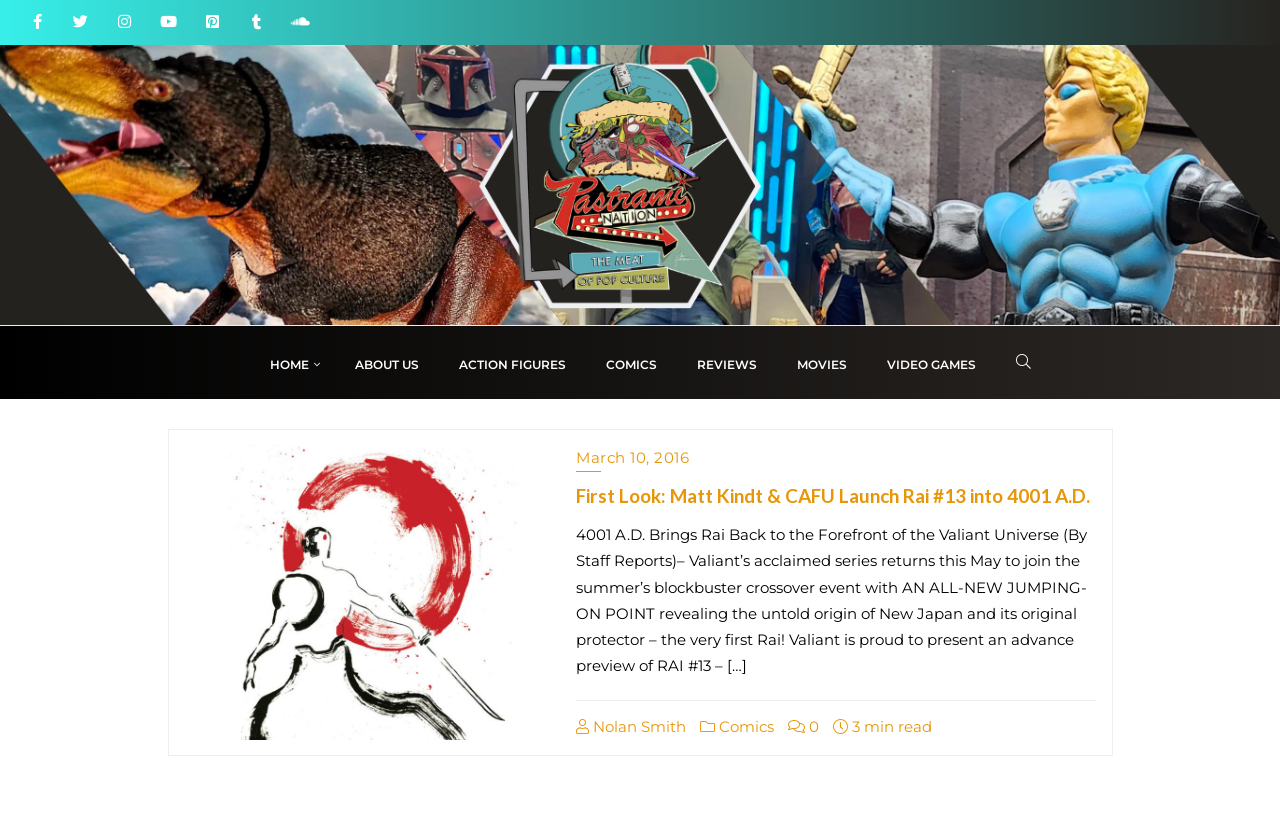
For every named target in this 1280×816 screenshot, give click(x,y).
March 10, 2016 (632, 457)
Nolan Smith (631, 726)
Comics (737, 726)
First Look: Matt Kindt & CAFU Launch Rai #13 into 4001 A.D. (833, 495)
